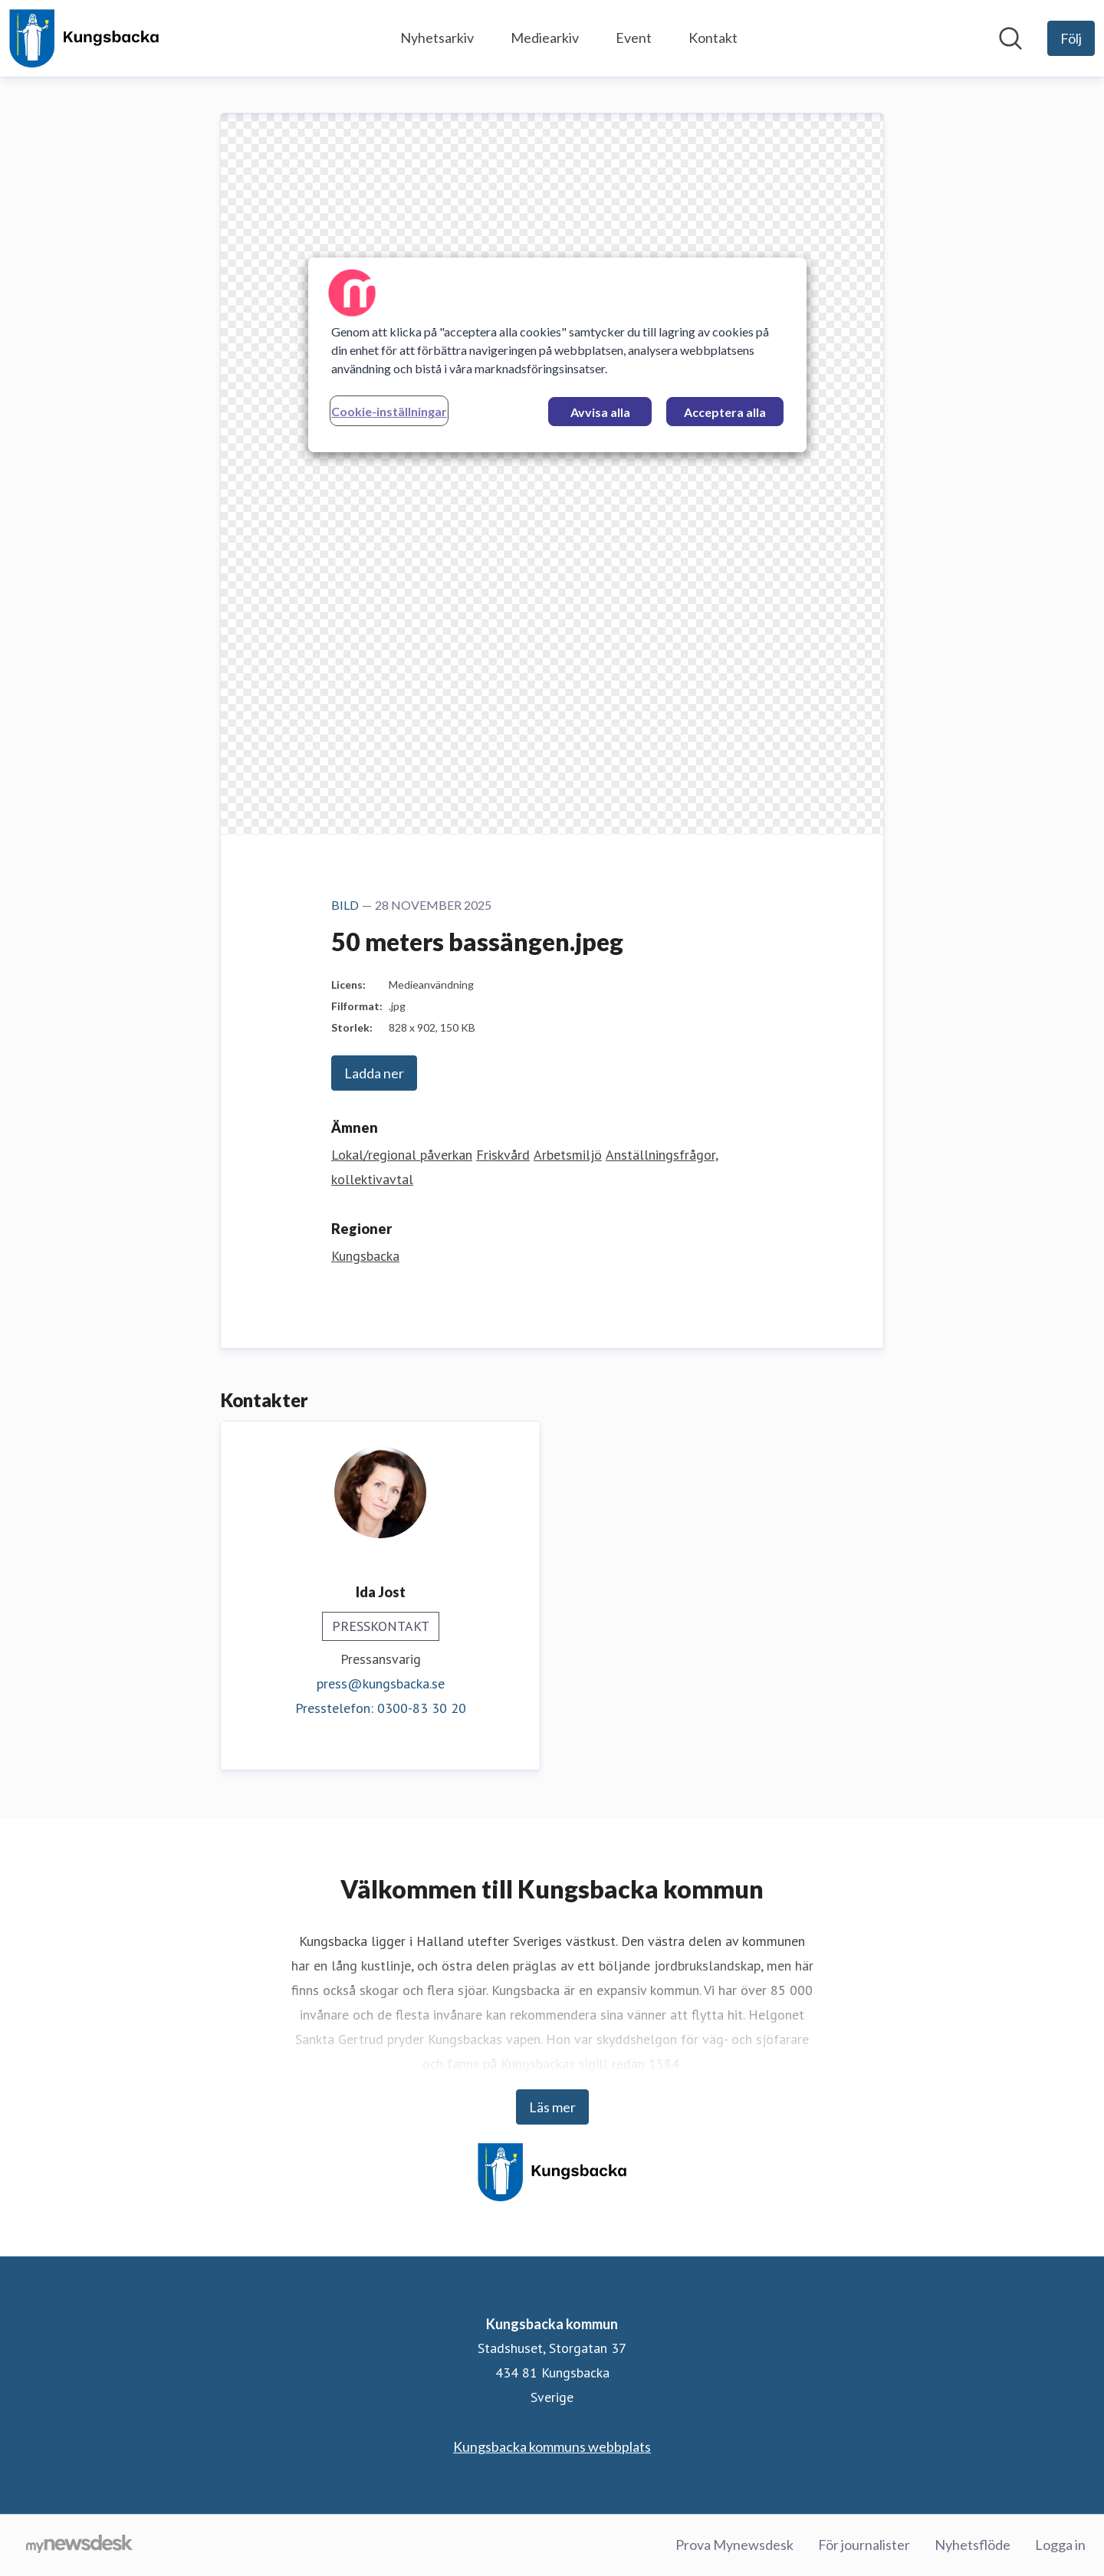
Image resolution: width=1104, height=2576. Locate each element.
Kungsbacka (365, 1256)
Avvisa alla (600, 412)
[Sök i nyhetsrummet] (1010, 38)
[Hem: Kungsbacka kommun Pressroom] (84, 38)
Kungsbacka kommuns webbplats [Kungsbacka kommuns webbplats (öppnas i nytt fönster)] (552, 2446)
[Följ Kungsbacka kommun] (1071, 38)
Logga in (1060, 2544)
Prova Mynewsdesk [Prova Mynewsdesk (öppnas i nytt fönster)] (734, 2544)
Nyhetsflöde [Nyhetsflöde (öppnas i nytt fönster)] (972, 2544)
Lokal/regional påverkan (401, 1154)
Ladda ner (374, 1073)
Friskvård (503, 1154)
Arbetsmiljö (568, 1154)
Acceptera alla (725, 412)
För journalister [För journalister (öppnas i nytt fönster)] (864, 2544)
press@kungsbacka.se (381, 1683)
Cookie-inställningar (389, 411)
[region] (557, 355)
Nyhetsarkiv (437, 37)
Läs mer (552, 2107)
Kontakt (713, 37)
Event (634, 37)
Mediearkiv (545, 37)
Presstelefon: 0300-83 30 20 (380, 1708)
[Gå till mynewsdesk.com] (79, 2545)
